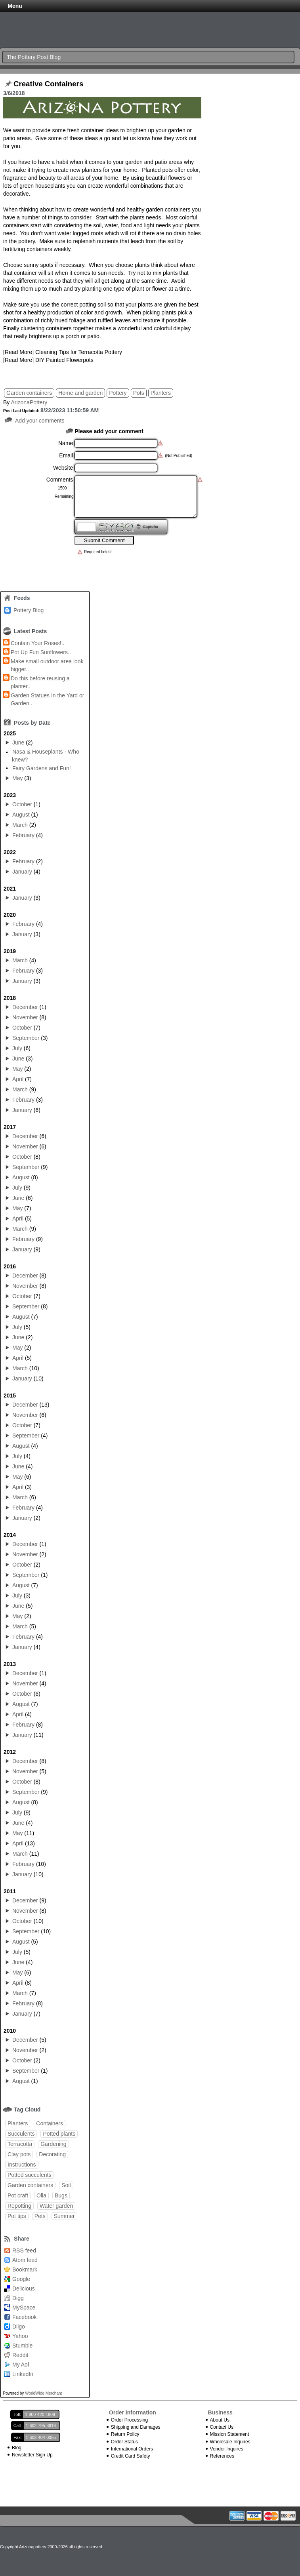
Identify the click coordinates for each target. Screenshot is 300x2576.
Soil (66, 2185)
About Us (219, 2420)
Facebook (24, 2317)
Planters (161, 393)
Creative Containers (48, 84)
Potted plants (59, 2133)
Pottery (117, 393)
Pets (40, 2216)
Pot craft (18, 2195)
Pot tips (17, 2216)
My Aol (20, 2364)
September (25, 1038)
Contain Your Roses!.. (37, 643)
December (25, 1007)
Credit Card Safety (130, 2456)
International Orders (132, 2449)
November (25, 1017)
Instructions (22, 2164)
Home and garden (80, 393)
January (22, 871)
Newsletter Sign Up (32, 2455)
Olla (41, 2195)
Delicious (23, 2288)
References (222, 2456)
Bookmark (24, 2269)
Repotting (19, 2206)
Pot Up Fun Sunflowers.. (41, 652)
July (17, 1048)
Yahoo (20, 2336)
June (18, 742)
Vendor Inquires (226, 2449)
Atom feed (25, 2260)
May (17, 778)
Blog (16, 2447)
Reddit (20, 2355)
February (23, 835)
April (17, 1079)
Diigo (18, 2326)
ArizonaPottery (29, 402)
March (20, 825)
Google (21, 2279)
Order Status (124, 2442)
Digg (18, 2298)
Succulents (21, 2133)
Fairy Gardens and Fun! (41, 768)
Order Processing (129, 2420)
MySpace (23, 2307)
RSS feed (24, 2250)
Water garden (56, 2206)
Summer (64, 2216)
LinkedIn (22, 2374)
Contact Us (221, 2427)
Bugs (61, 2195)
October (22, 804)
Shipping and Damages (136, 2427)
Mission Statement (229, 2434)
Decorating (52, 2154)
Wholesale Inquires (230, 2442)
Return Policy (125, 2434)
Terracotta (20, 2144)
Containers (49, 2123)
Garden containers (29, 393)
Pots (138, 393)
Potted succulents (30, 2175)
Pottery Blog (28, 610)
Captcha (150, 526)
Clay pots (19, 2154)
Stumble (22, 2345)
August (21, 814)
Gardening (53, 2144)
